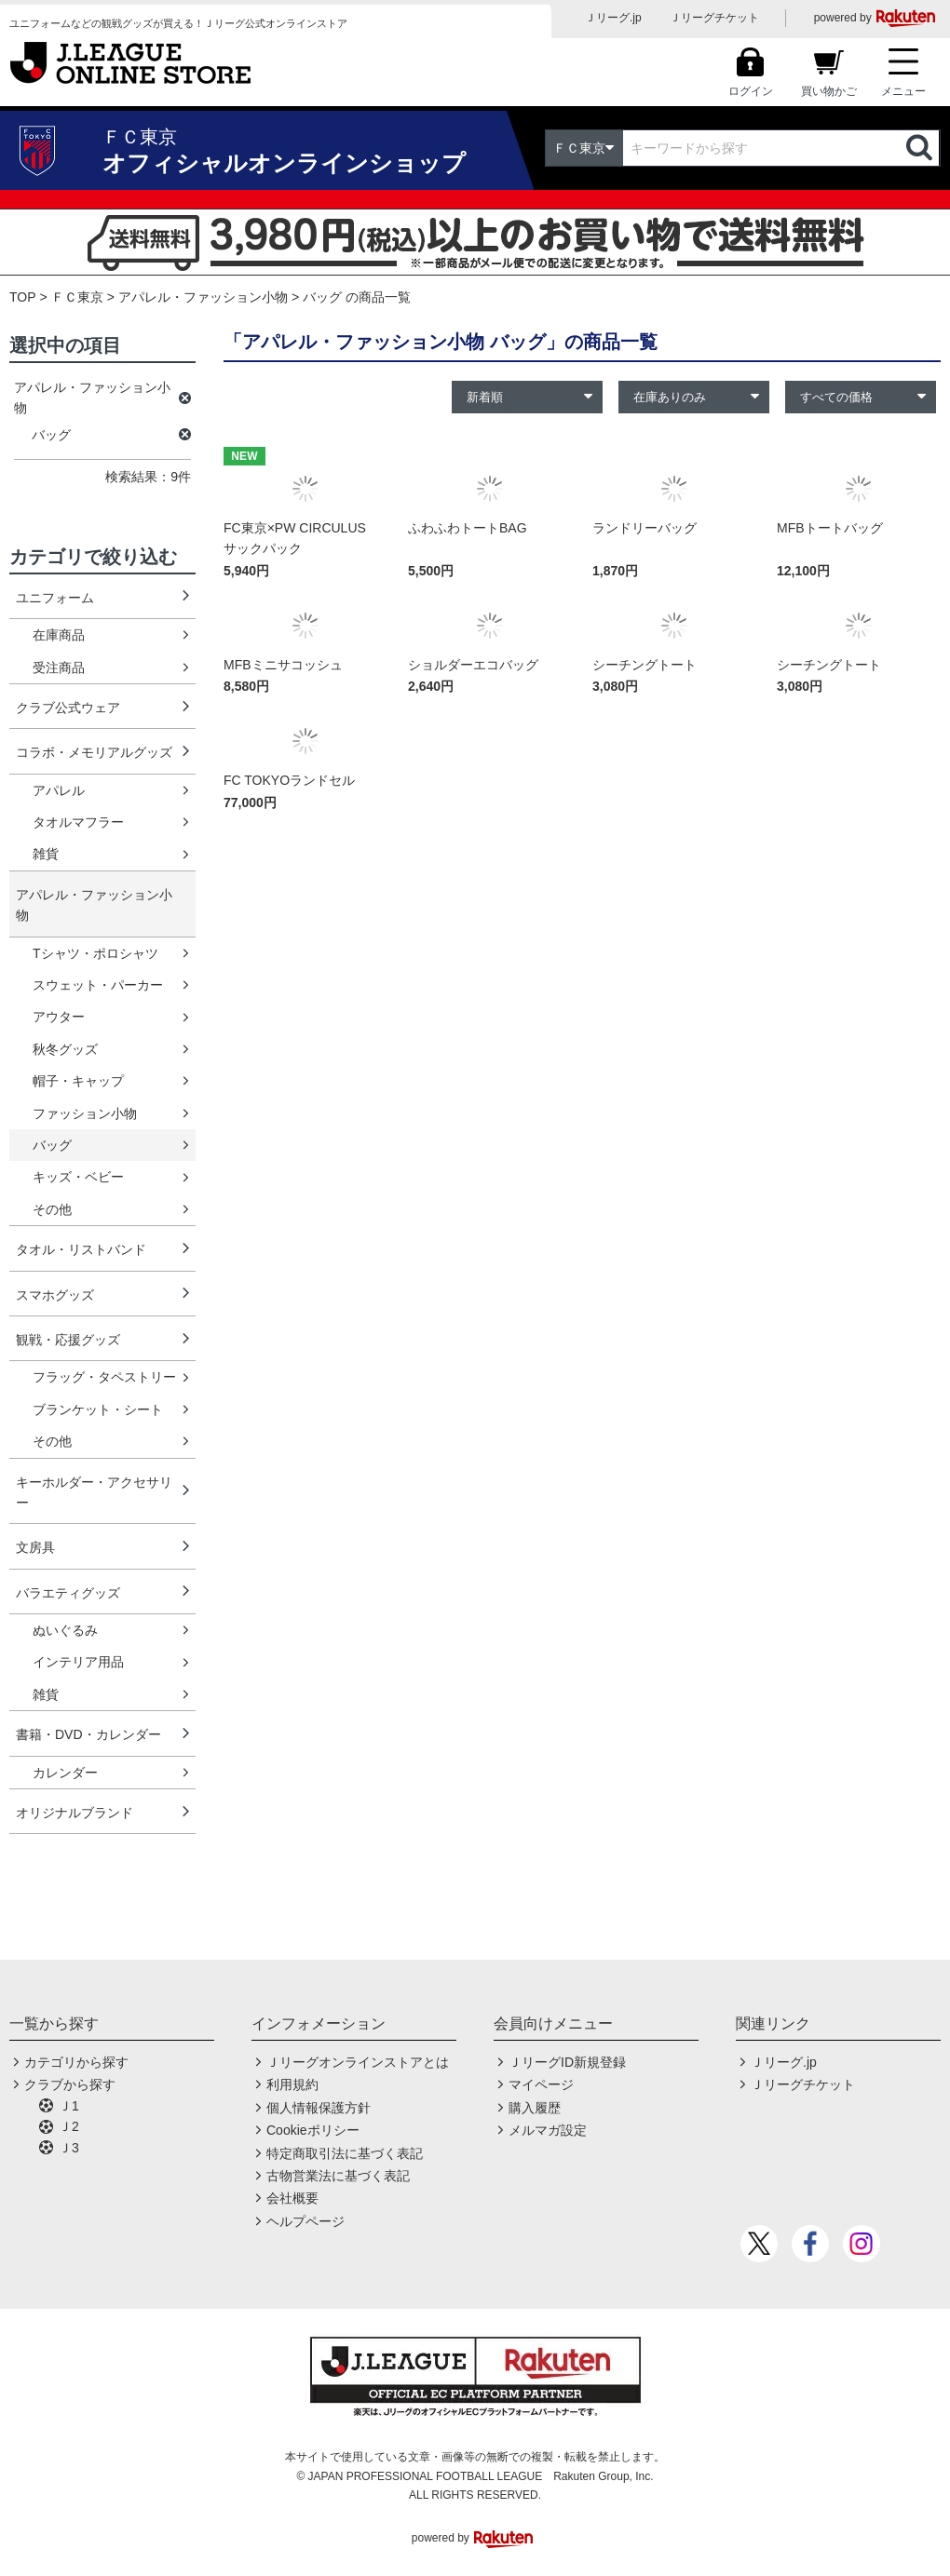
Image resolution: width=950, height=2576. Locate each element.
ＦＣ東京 (77, 297)
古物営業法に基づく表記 (338, 2175)
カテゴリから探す (76, 2062)
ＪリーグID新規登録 (567, 2062)
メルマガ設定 (548, 2130)
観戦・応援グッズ (68, 1339)
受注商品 (59, 667)
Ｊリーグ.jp (613, 17)
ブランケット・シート (98, 1409)
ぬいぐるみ (65, 1630)
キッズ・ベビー (78, 1176)
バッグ (52, 1145)
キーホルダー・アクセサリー (94, 1492)
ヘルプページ (305, 2221)
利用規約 (292, 2084)
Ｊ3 (69, 2147)
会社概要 (292, 2198)
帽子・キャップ (78, 1080)
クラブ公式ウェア (68, 707)
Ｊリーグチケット (714, 17)
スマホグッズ (55, 1295)
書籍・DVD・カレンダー (88, 1734)
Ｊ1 (69, 2105)
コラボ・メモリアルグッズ (94, 752)
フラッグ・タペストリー (104, 1376)
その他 (52, 1209)
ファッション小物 (85, 1113)
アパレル (59, 790)
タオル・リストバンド (81, 1249)
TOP (22, 297)
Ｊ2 (69, 2126)
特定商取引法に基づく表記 (344, 2153)
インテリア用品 (78, 1661)
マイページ (541, 2084)
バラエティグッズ (68, 1592)
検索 (921, 148)
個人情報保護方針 (318, 2107)
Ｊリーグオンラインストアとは (357, 2062)
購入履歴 (535, 2107)
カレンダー (65, 1772)
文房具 (35, 1547)
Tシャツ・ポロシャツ (95, 953)
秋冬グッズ (65, 1049)
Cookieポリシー (313, 2130)
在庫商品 (59, 634)
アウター (59, 1016)
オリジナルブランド (74, 1812)
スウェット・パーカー (98, 985)
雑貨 (46, 853)
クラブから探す (69, 2084)
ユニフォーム (55, 597)
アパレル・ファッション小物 (203, 297)
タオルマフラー (78, 822)
